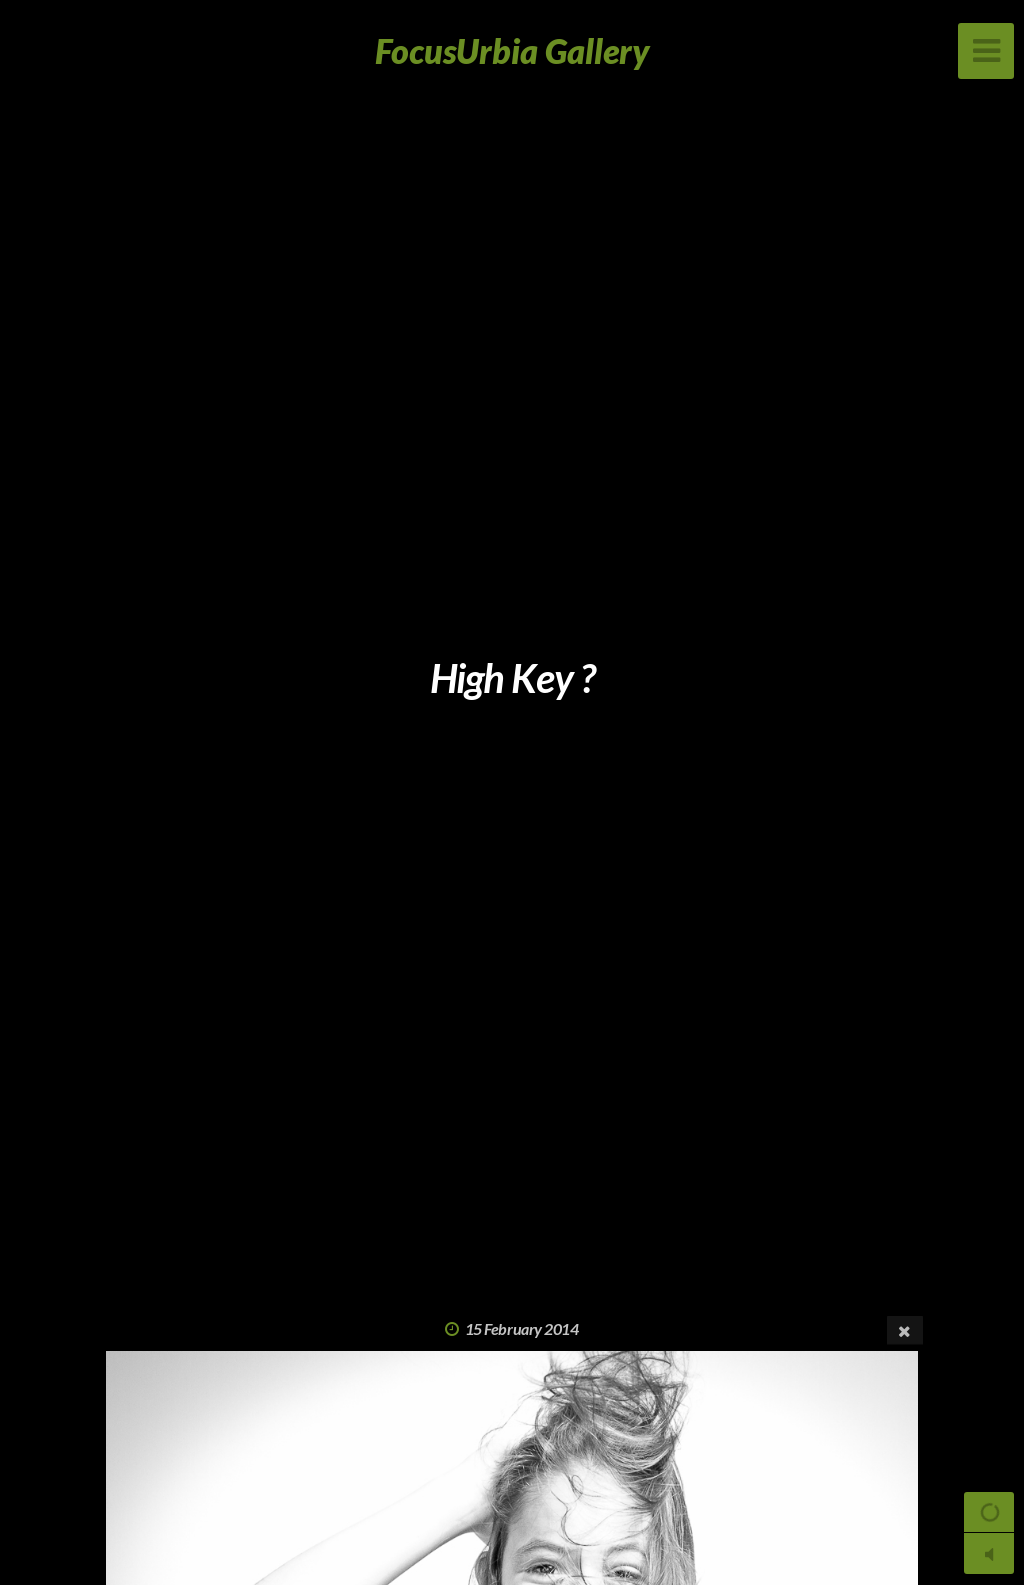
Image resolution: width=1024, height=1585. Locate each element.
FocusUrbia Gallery (512, 50)
